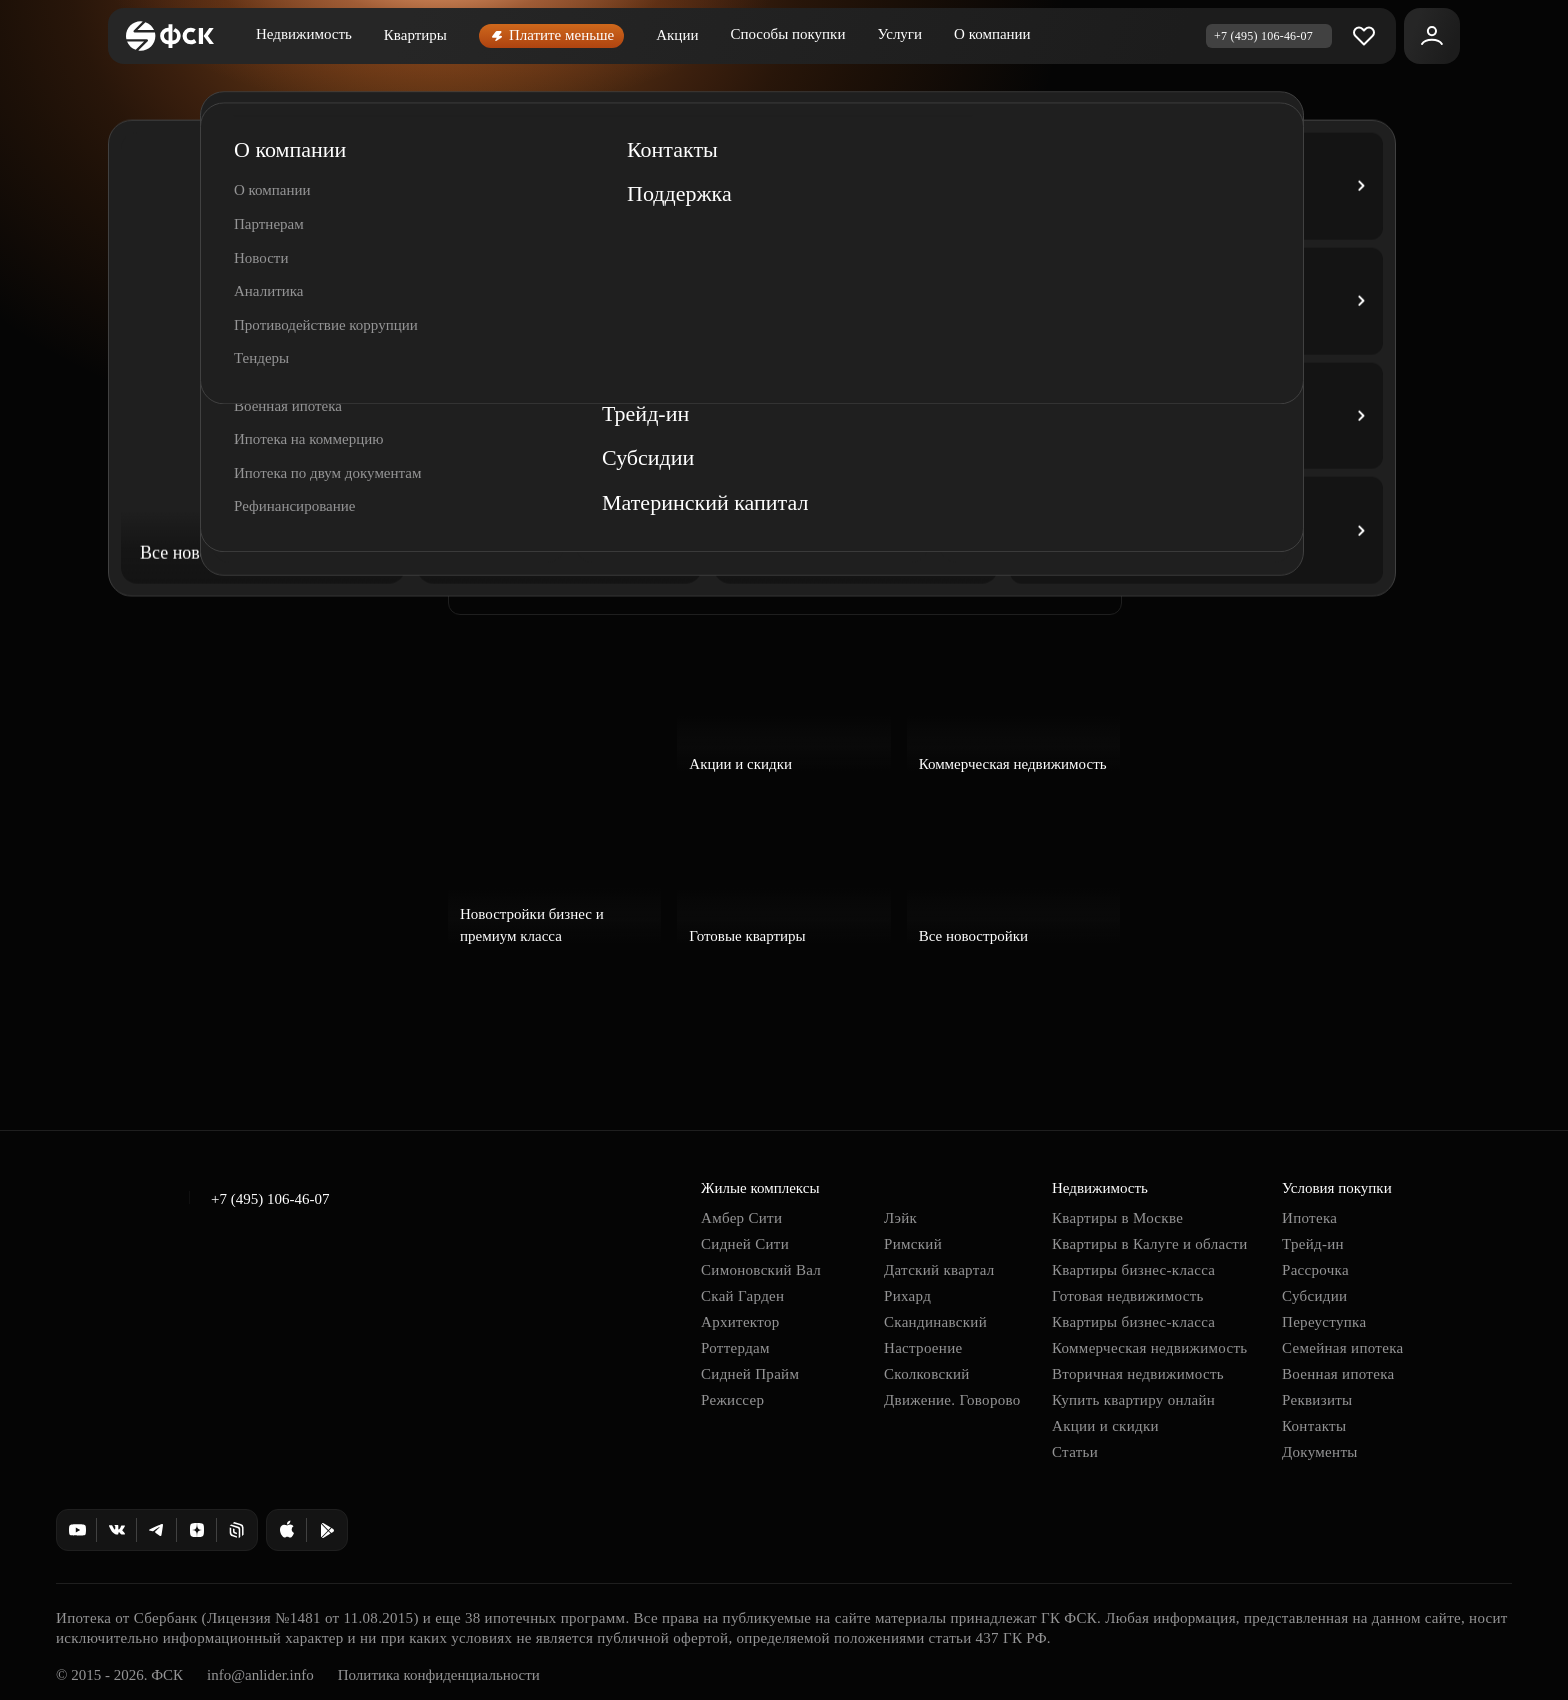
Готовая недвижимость (1128, 1296)
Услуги (899, 34)
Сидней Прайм (750, 1374)
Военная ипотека (1338, 1374)
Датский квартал (939, 1270)
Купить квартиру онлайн (1133, 1400)
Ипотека (1309, 1218)
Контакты (1314, 1426)
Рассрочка (1315, 1270)
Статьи (1075, 1452)
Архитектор (740, 1322)
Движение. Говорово (952, 1400)
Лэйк (900, 1218)
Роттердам (735, 1348)
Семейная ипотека (1342, 1348)
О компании (992, 34)
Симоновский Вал (761, 1270)
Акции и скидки (1105, 1426)
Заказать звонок (550, 573)
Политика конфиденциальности (439, 1675)
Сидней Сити (745, 1244)
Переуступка (1324, 1322)
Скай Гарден (742, 1296)
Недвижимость (304, 34)
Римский (913, 1244)
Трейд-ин (1313, 1244)
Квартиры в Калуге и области (1150, 1244)
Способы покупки (787, 34)
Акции (677, 35)
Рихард (907, 1296)
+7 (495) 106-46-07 (270, 1199)
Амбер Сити (741, 1218)
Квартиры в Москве (1117, 1218)
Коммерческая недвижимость (1149, 1348)
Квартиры (415, 35)
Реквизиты (1317, 1400)
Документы (1320, 1452)
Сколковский (927, 1374)
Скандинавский (935, 1322)
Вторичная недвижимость (1138, 1374)
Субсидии (1314, 1296)
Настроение (923, 1348)
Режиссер (732, 1400)
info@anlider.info (260, 1675)
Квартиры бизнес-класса (1133, 1270)
